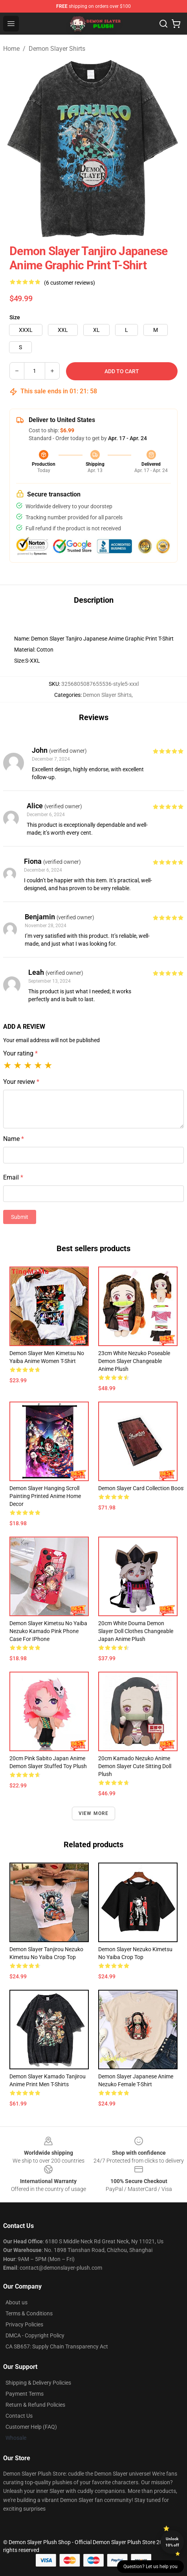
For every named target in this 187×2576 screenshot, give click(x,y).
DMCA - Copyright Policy (35, 2335)
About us (17, 2302)
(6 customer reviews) (69, 283)
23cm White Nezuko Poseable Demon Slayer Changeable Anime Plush (134, 1361)
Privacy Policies (24, 2324)
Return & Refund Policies (35, 2405)
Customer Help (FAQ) (31, 2427)
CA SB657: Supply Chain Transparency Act (57, 2346)
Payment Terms (25, 2394)
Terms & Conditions (29, 2313)
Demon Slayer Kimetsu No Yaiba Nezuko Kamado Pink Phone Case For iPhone (48, 1631)
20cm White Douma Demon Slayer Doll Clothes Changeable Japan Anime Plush (135, 1631)
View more (94, 1813)
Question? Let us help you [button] (150, 2566)
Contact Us (19, 2416)
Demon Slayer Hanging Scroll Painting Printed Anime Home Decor (45, 1496)
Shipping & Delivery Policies (38, 2383)
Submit (19, 1217)
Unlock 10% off (172, 2542)
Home (11, 48)
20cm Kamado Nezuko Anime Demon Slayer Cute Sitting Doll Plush (134, 1766)
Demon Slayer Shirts (57, 48)
